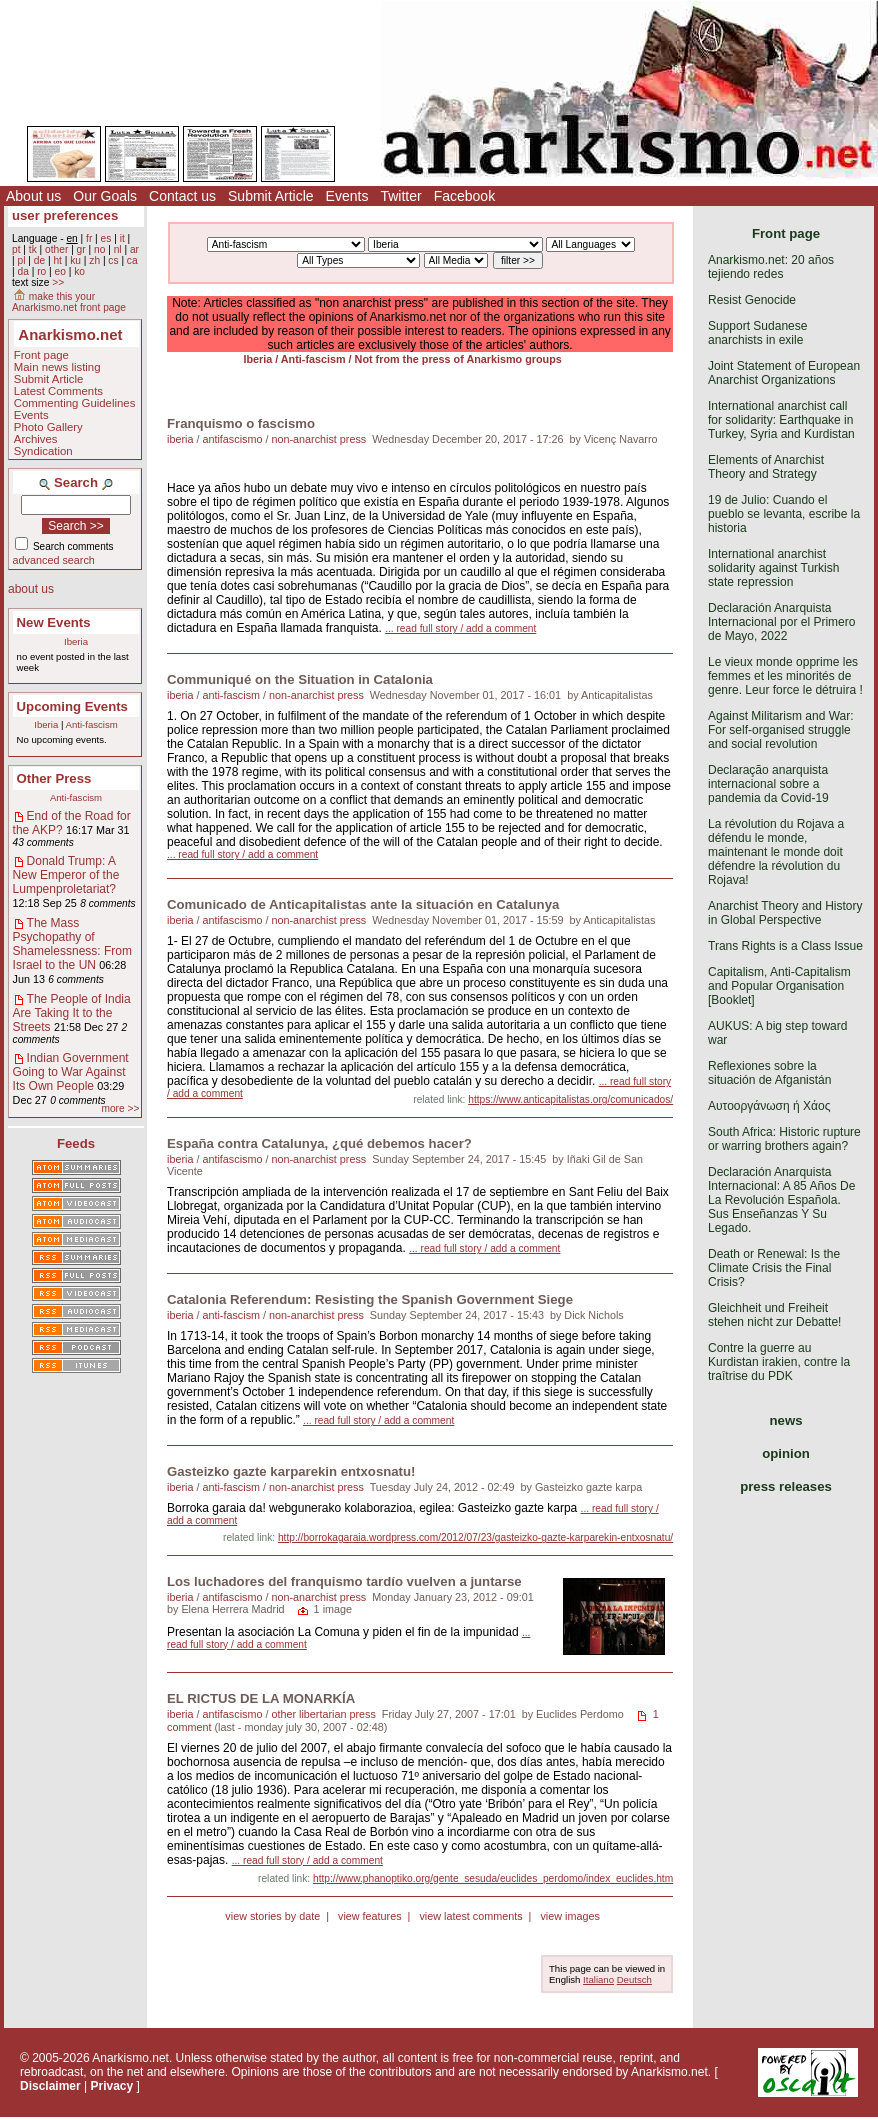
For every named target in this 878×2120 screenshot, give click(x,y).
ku (75, 260)
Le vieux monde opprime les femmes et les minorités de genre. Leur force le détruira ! (785, 676)
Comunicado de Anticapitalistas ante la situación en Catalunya (363, 904)
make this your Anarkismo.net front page (69, 302)
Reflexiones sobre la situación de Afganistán (769, 1073)
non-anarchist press (318, 439)
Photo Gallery (48, 427)
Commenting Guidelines (75, 403)
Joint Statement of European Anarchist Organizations (784, 373)
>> (58, 282)
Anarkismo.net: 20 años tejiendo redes (771, 267)
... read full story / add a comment (460, 628)
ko (79, 271)
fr (89, 238)
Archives (36, 439)
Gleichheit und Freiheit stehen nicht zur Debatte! (774, 1315)
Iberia (76, 641)
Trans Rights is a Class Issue (785, 946)
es (106, 238)
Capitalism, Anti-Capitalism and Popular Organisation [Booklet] (779, 986)
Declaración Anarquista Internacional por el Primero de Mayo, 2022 (781, 622)
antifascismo (232, 439)
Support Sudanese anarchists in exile (757, 333)
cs (113, 260)
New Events (54, 622)
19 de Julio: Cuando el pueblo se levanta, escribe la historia (784, 514)
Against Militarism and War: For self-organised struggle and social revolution (781, 730)
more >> (120, 1108)
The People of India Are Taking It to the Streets (72, 1013)
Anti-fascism (92, 724)
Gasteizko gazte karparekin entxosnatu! (291, 1471)
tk (33, 249)
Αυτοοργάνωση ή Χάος (769, 1106)
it (122, 238)
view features (370, 1916)
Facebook (464, 196)
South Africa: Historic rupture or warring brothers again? (784, 1139)
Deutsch (634, 1979)
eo (60, 271)
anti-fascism (231, 695)
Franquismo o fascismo (241, 423)
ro (41, 271)
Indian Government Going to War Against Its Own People (71, 1072)
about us (31, 589)
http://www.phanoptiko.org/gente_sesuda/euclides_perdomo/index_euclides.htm (493, 1878)
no (99, 249)
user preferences (65, 215)
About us (33, 196)
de (39, 260)
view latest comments (470, 1916)
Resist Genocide (752, 300)
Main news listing (57, 367)
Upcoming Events (72, 706)
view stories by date (272, 1916)
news (786, 1420)
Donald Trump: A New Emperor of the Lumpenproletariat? (66, 875)
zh (94, 260)
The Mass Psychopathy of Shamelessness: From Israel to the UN (72, 944)
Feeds (76, 1143)
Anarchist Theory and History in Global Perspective (785, 913)
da (22, 271)
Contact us (182, 196)
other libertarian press (323, 1714)
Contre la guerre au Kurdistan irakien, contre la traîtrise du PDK (779, 1362)
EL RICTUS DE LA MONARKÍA (261, 1698)
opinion (786, 1453)
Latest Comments (58, 391)
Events (347, 196)
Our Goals (105, 196)
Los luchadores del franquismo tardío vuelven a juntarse (344, 1581)
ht (57, 260)
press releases (786, 1486)
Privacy (112, 2086)
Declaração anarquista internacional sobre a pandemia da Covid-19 (768, 784)
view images (569, 1916)
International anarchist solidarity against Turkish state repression (773, 568)
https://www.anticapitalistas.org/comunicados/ (570, 1099)
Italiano (598, 1979)
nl (118, 249)
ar (134, 249)
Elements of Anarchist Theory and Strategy (766, 467)
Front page (41, 355)
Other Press (54, 778)
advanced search (54, 560)
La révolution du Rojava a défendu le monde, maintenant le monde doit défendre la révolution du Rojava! (776, 852)
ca (132, 260)
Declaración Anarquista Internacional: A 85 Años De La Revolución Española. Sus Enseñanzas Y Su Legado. (781, 1200)
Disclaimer (50, 2086)
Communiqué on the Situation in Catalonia (300, 679)
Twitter (400, 196)
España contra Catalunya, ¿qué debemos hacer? (319, 1143)
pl (21, 260)
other (56, 249)
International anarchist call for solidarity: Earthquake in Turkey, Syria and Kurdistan (781, 420)
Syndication (43, 451)
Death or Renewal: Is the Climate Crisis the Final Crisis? (774, 1268)
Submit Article (271, 196)
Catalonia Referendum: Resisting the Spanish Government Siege (370, 1299)
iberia (180, 439)
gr (81, 249)
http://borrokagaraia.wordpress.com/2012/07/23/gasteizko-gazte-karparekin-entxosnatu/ (475, 1537)
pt (16, 249)
